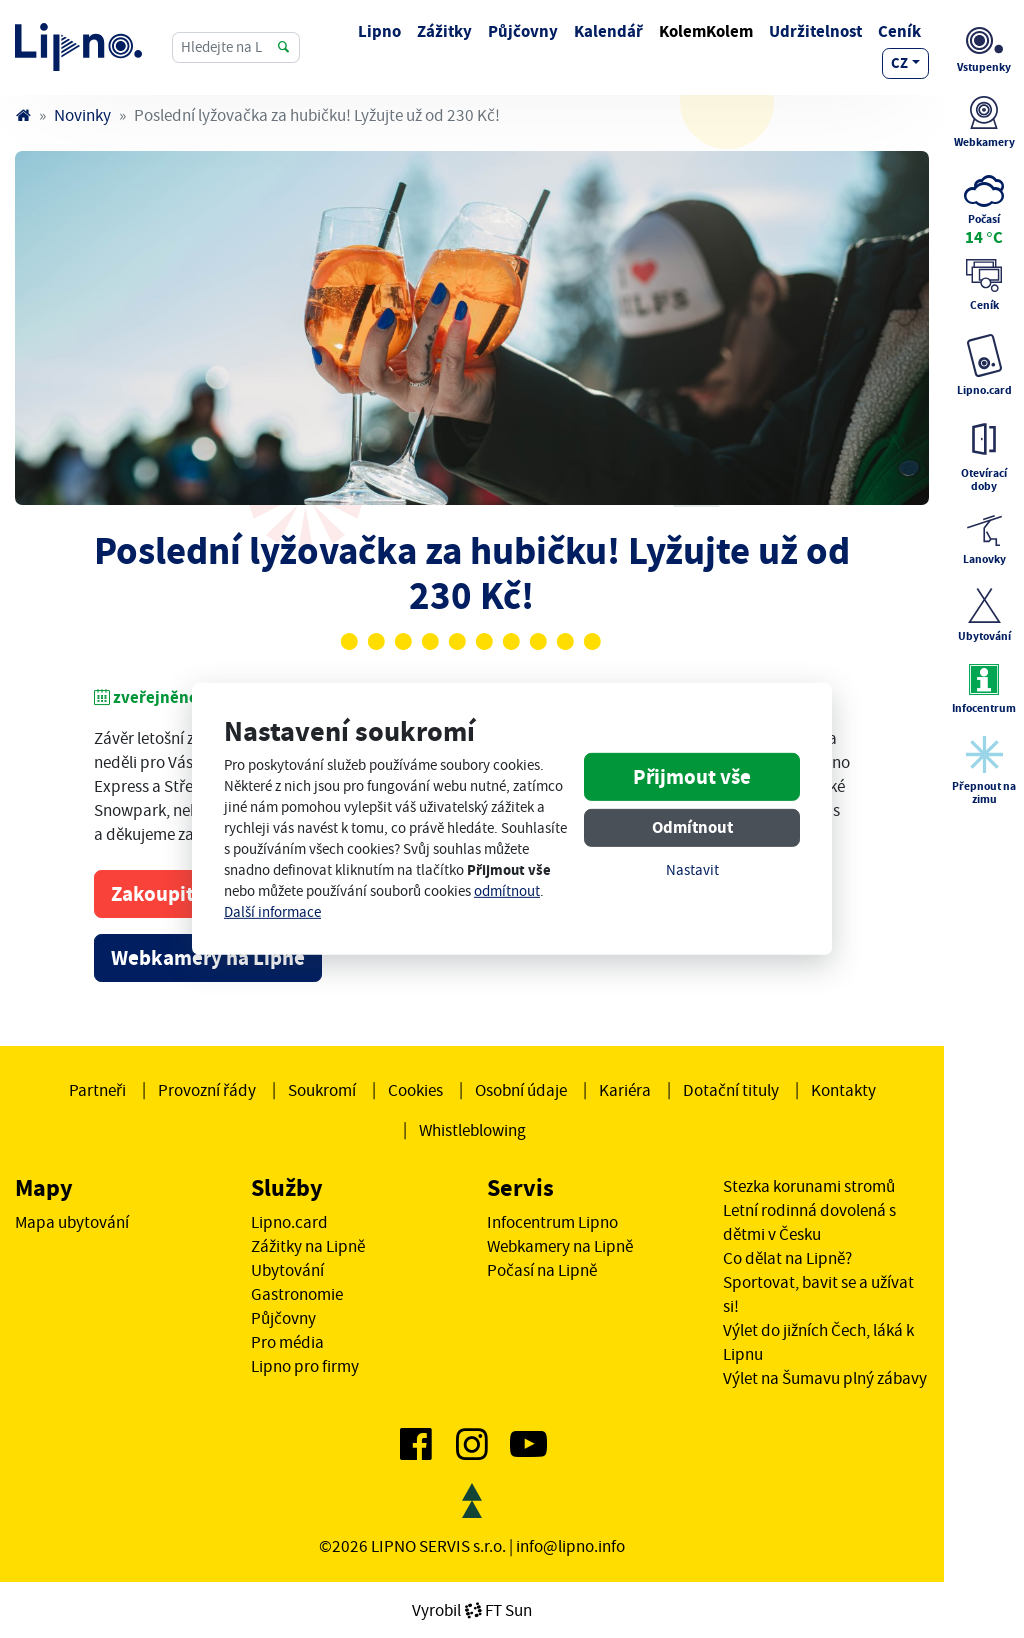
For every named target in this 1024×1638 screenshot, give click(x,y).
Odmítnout (692, 827)
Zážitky (444, 31)
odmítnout (507, 891)
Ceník (899, 31)
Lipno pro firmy (305, 1366)
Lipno (379, 31)
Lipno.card (289, 1222)
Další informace (272, 912)
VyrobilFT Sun (472, 1610)
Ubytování (287, 1270)
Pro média (287, 1342)
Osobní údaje (521, 1090)
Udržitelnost (815, 31)
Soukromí (322, 1090)
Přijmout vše (692, 777)
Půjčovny (523, 31)
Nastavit (692, 870)
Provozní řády (207, 1090)
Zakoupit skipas (184, 894)
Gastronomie (297, 1294)
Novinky (82, 115)
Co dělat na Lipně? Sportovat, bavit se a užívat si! (818, 1282)
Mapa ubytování (72, 1222)
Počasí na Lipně (542, 1270)
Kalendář (608, 31)
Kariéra (625, 1090)
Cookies (415, 1090)
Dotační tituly (731, 1090)
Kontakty (843, 1090)
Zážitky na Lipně (308, 1246)
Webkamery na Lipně (208, 958)
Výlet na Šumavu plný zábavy (825, 1378)
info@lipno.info (570, 1546)
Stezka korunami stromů (809, 1186)
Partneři (97, 1090)
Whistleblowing (472, 1130)
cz (899, 63)
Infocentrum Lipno (552, 1222)
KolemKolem (706, 31)
